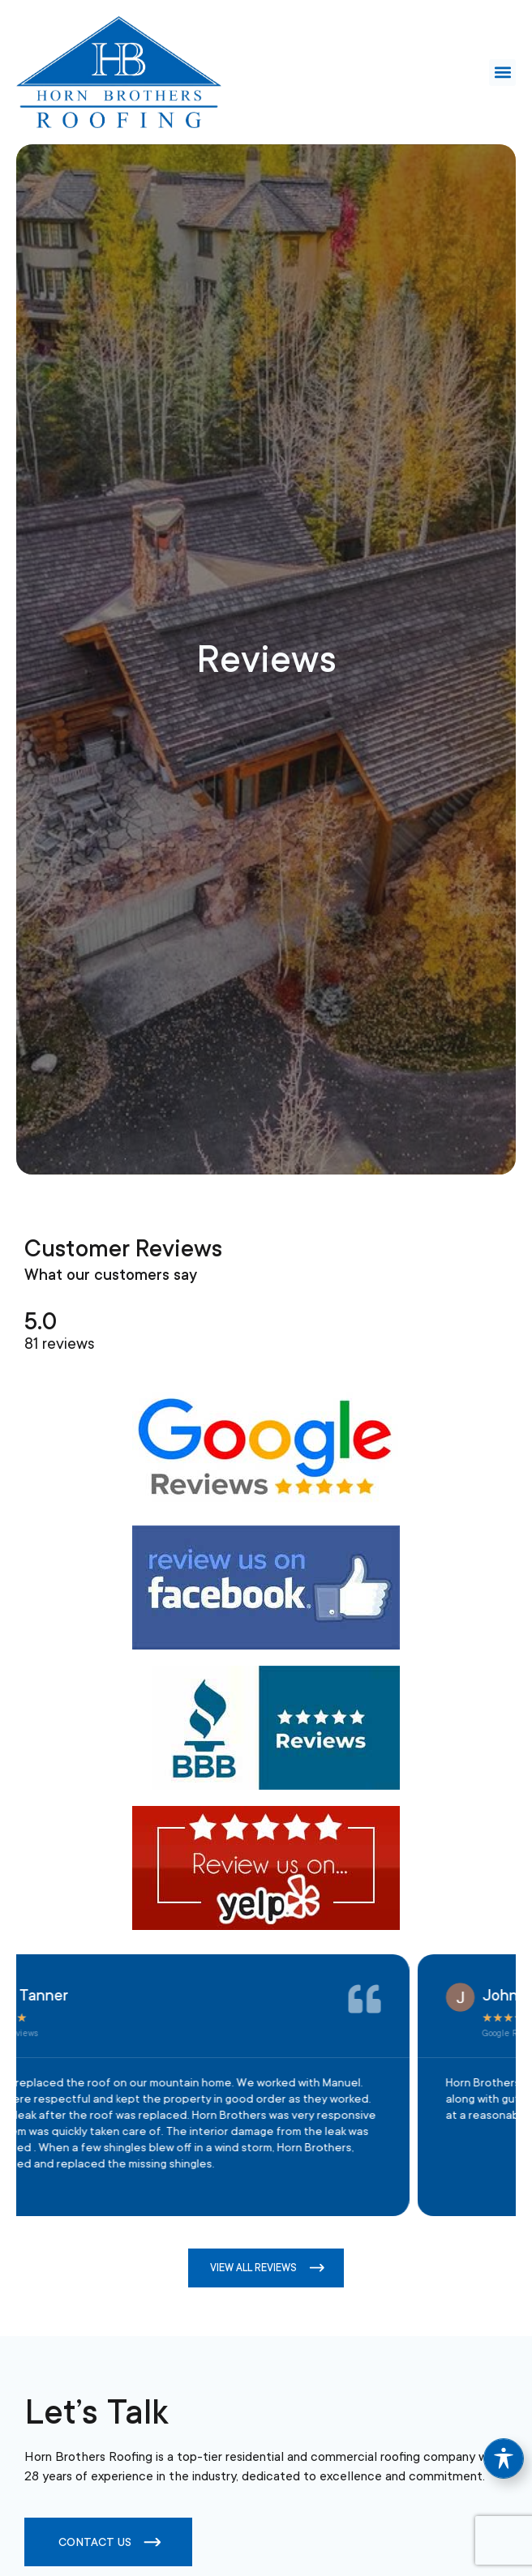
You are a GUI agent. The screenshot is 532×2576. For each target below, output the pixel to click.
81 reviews (59, 1344)
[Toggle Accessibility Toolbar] (503, 2458)
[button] (502, 72)
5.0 (40, 1321)
